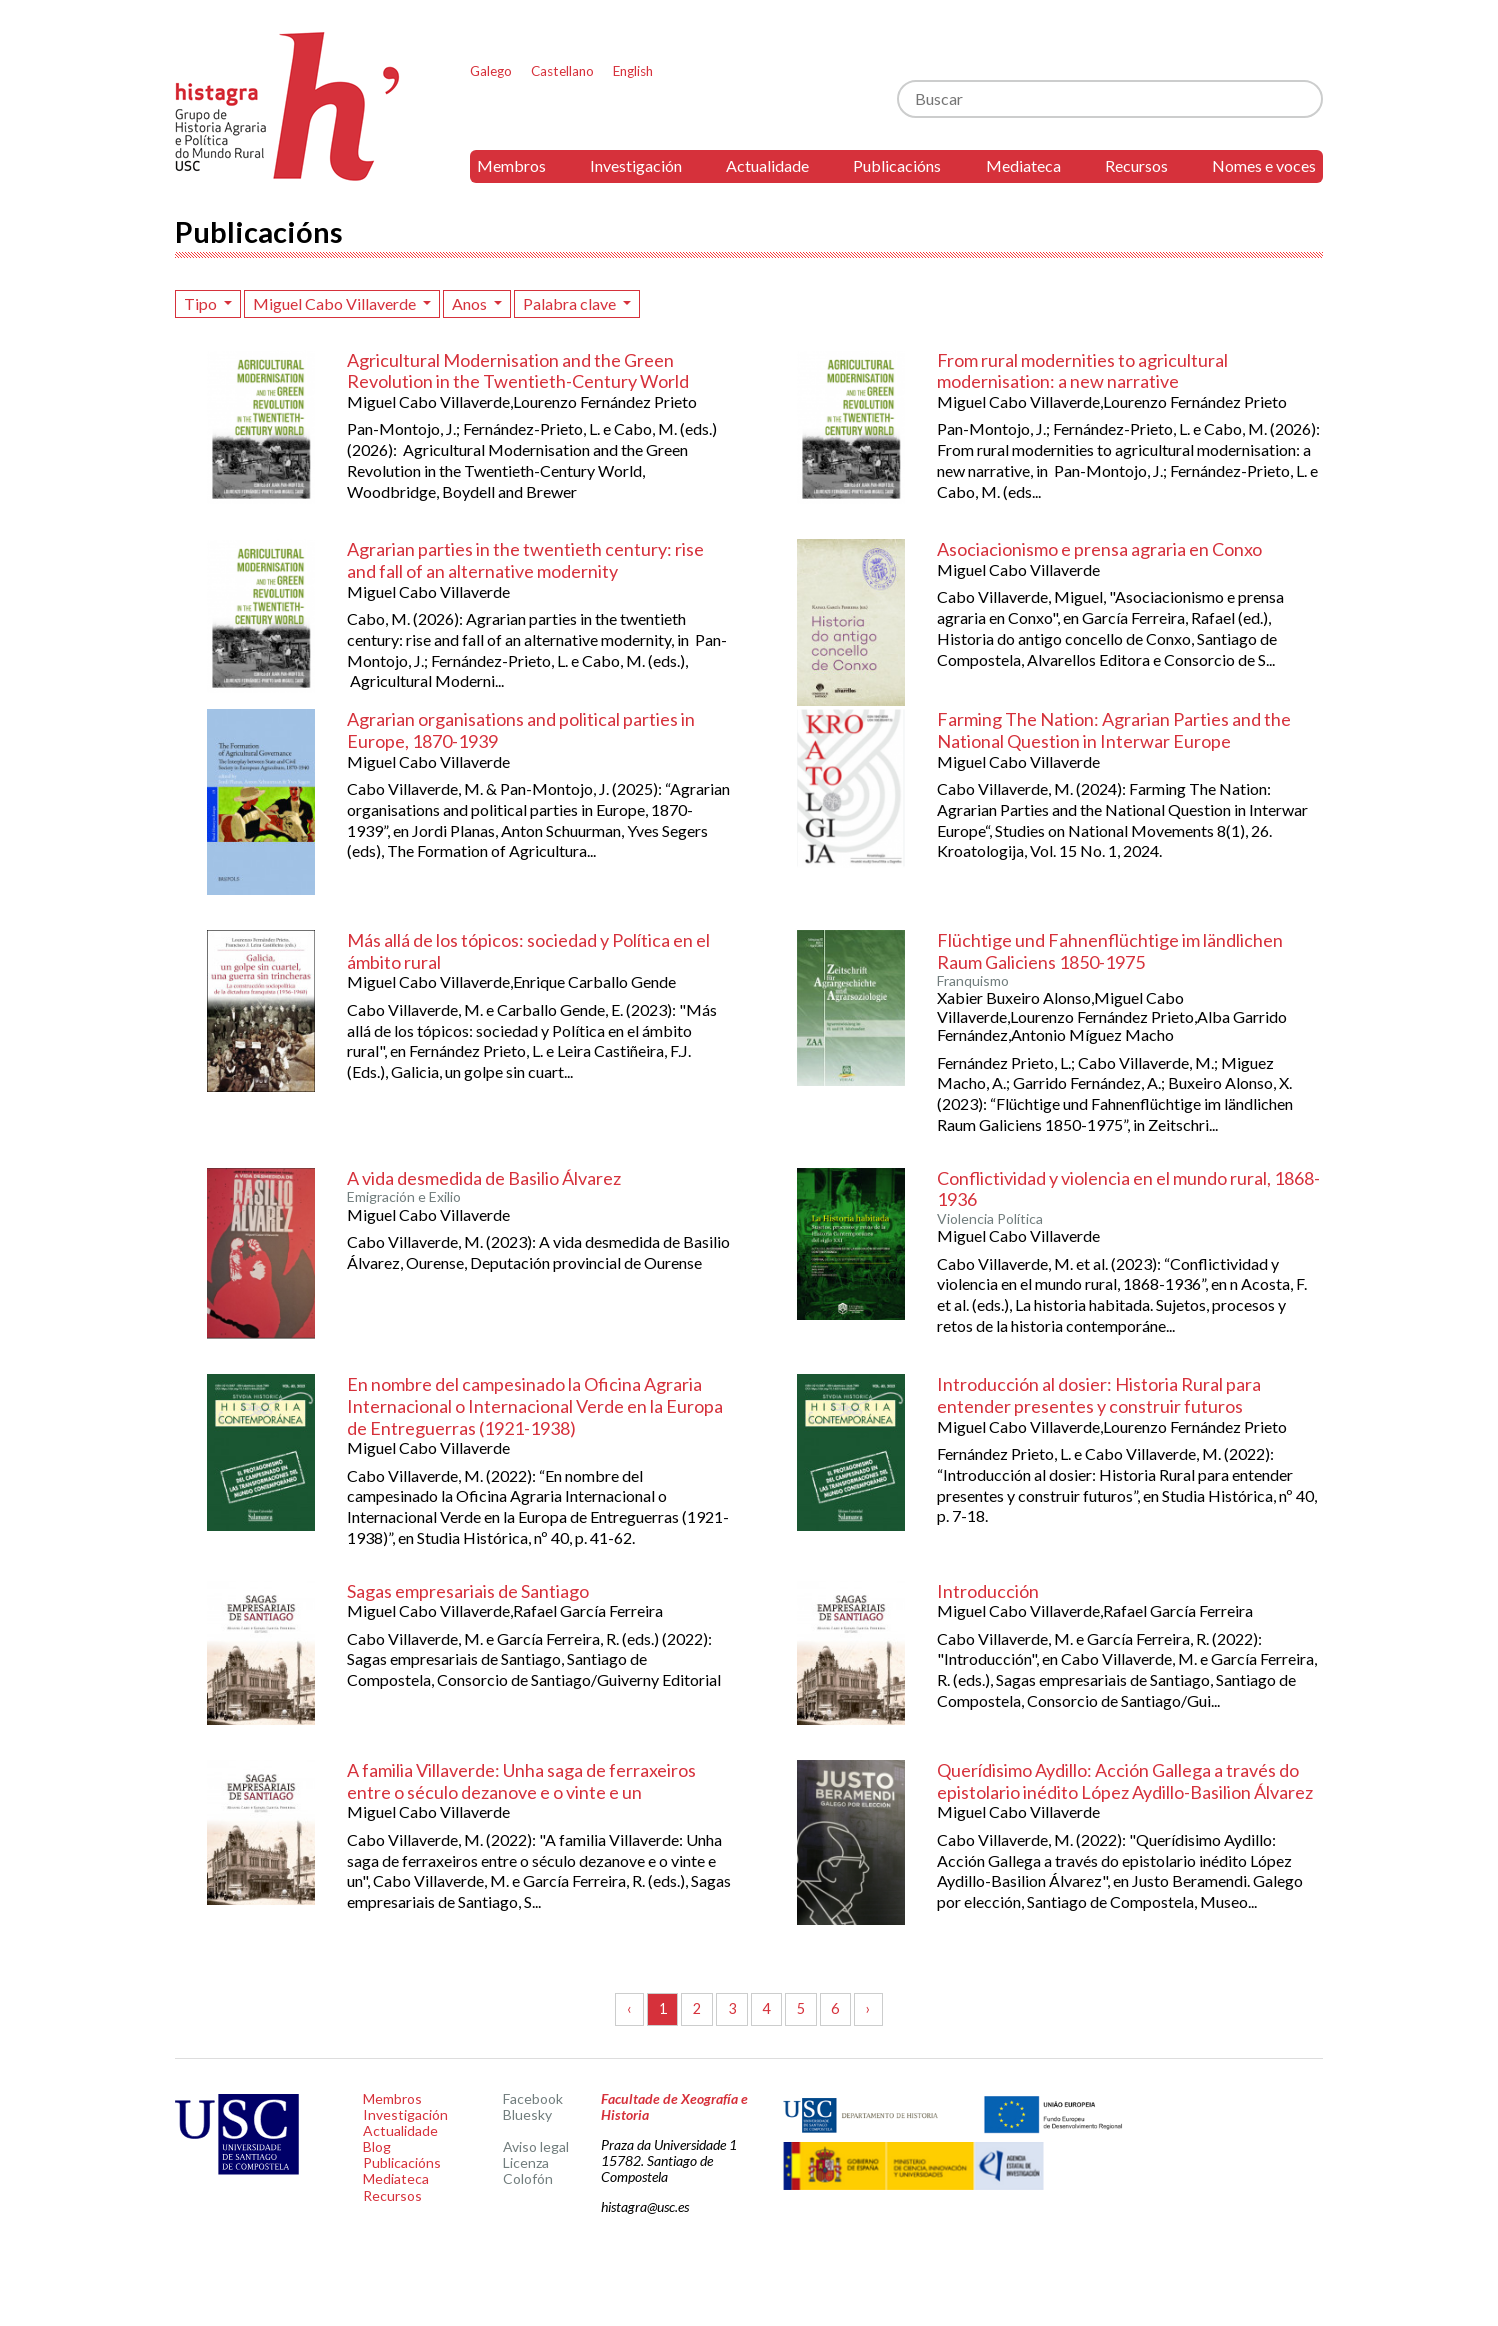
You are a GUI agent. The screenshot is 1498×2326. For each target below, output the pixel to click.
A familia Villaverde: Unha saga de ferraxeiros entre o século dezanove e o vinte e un (521, 1781)
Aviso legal (536, 2146)
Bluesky (527, 2114)
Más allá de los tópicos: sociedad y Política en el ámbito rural (528, 951)
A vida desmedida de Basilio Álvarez (484, 1178)
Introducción (988, 1591)
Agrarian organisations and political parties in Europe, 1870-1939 (521, 730)
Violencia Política (990, 1219)
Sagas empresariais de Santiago (468, 1591)
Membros (511, 165)
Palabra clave (571, 303)
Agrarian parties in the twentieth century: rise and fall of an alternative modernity (525, 560)
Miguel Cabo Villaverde (336, 303)
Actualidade (767, 165)
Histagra (288, 106)
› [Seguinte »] (868, 2008)
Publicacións (897, 165)
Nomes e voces (1264, 165)
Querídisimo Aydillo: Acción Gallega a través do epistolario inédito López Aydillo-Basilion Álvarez (1125, 1781)
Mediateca (1023, 165)
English (633, 71)
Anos (471, 303)
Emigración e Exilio (404, 1197)
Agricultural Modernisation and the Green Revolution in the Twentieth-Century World (518, 371)
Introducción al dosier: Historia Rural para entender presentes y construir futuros (1099, 1395)
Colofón (528, 2178)
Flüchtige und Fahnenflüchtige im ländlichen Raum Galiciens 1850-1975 (1110, 951)
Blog (377, 2146)
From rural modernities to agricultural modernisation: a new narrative (1082, 371)
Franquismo (973, 981)
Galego (491, 71)
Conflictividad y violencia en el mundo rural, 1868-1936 (1128, 1189)
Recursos (1136, 165)
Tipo (202, 303)
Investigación (636, 165)
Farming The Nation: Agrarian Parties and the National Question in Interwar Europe (1114, 730)
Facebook (533, 2098)
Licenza (526, 2162)
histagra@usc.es (645, 2206)
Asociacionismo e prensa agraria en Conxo (1099, 549)
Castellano (562, 71)
